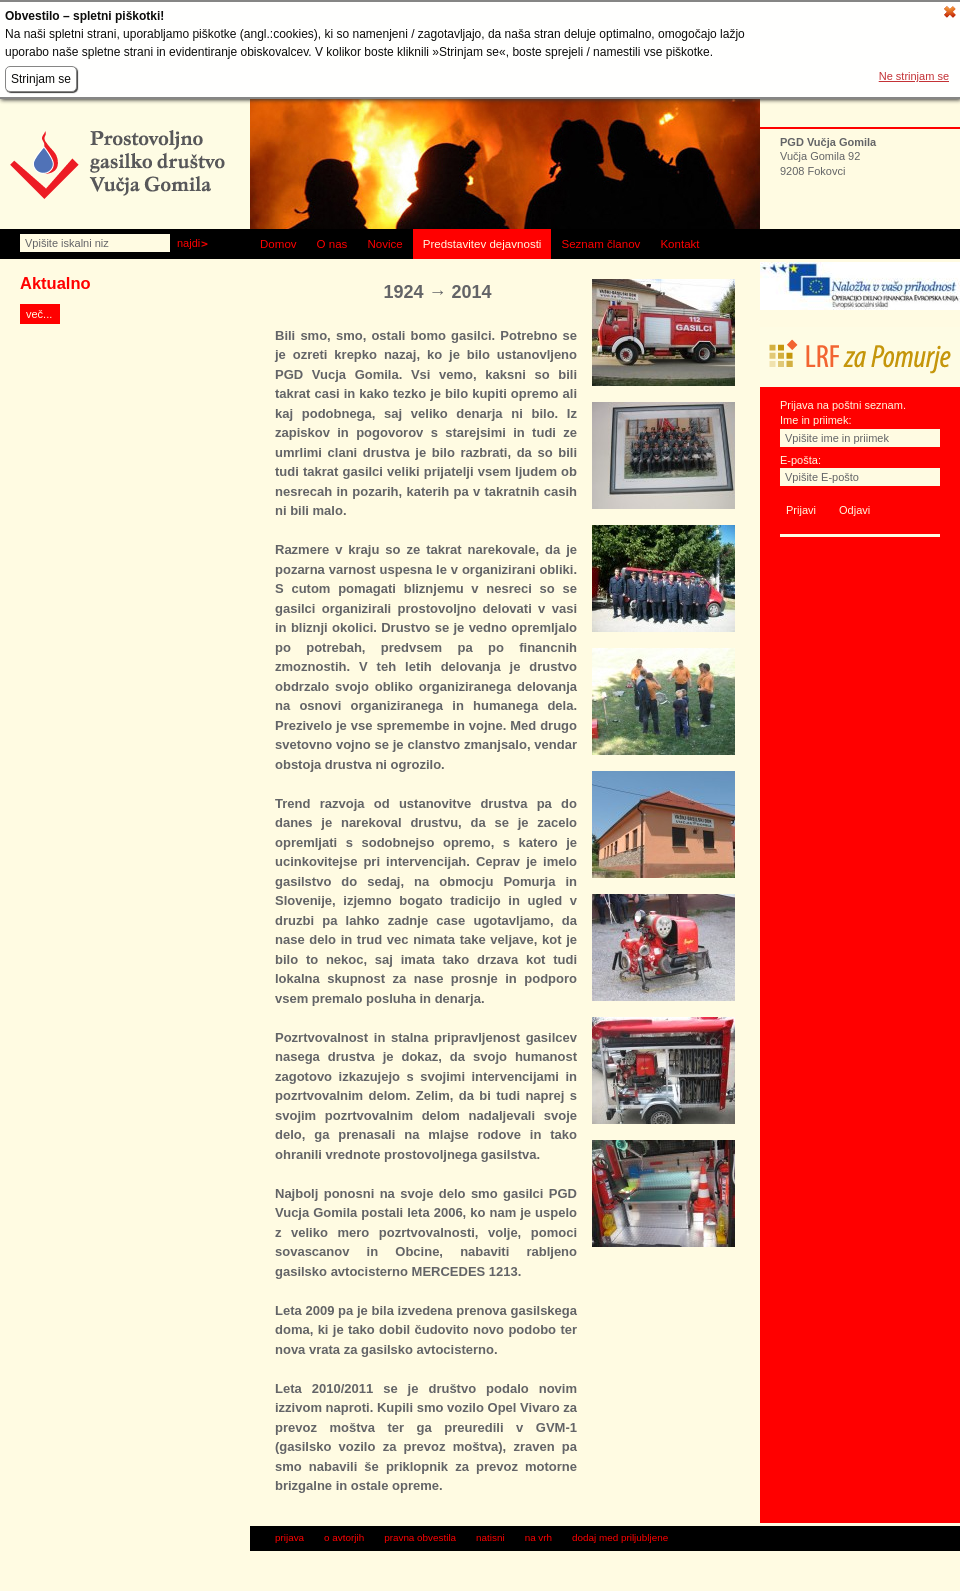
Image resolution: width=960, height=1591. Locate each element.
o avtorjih (344, 1537)
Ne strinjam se (914, 76)
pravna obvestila (420, 1537)
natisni (490, 1537)
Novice (384, 244)
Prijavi (801, 510)
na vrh (538, 1537)
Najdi (188, 243)
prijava (289, 1537)
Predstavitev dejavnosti (482, 244)
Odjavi (854, 510)
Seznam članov (600, 244)
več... (39, 314)
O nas (332, 244)
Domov (278, 244)
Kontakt (679, 244)
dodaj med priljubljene (620, 1537)
